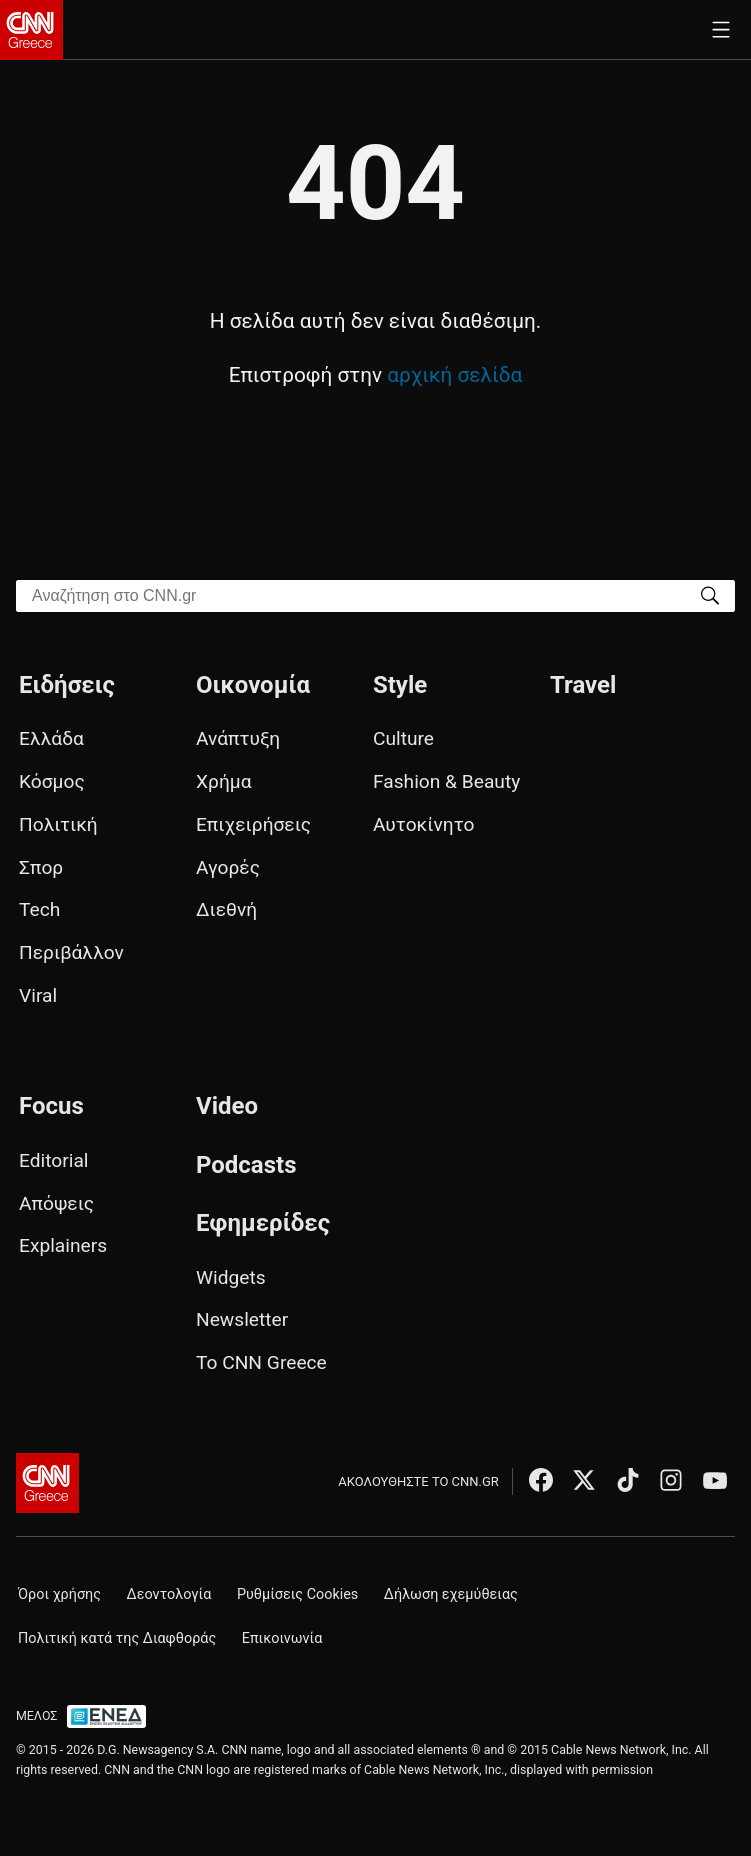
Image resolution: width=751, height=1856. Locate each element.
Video (227, 1106)
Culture (403, 738)
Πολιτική (58, 824)
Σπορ (41, 867)
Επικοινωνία (282, 1638)
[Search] (710, 594)
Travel (583, 685)
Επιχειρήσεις (253, 824)
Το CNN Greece (261, 1362)
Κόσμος (52, 781)
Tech (39, 909)
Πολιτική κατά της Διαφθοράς (117, 1638)
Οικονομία (253, 685)
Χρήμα (224, 781)
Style (400, 685)
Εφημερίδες (263, 1223)
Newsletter (242, 1319)
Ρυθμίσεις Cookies (297, 1594)
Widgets (231, 1277)
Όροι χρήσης (59, 1594)
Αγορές (228, 867)
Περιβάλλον (71, 952)
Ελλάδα (51, 738)
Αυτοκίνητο (423, 824)
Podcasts (246, 1165)
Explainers (63, 1245)
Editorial (54, 1160)
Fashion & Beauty (446, 781)
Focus (51, 1106)
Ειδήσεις (67, 685)
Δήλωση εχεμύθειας (451, 1594)
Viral (38, 995)
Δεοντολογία (169, 1594)
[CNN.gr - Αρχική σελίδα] (47, 1483)
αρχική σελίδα (454, 375)
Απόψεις (56, 1203)
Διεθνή (226, 909)
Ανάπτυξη (238, 738)
